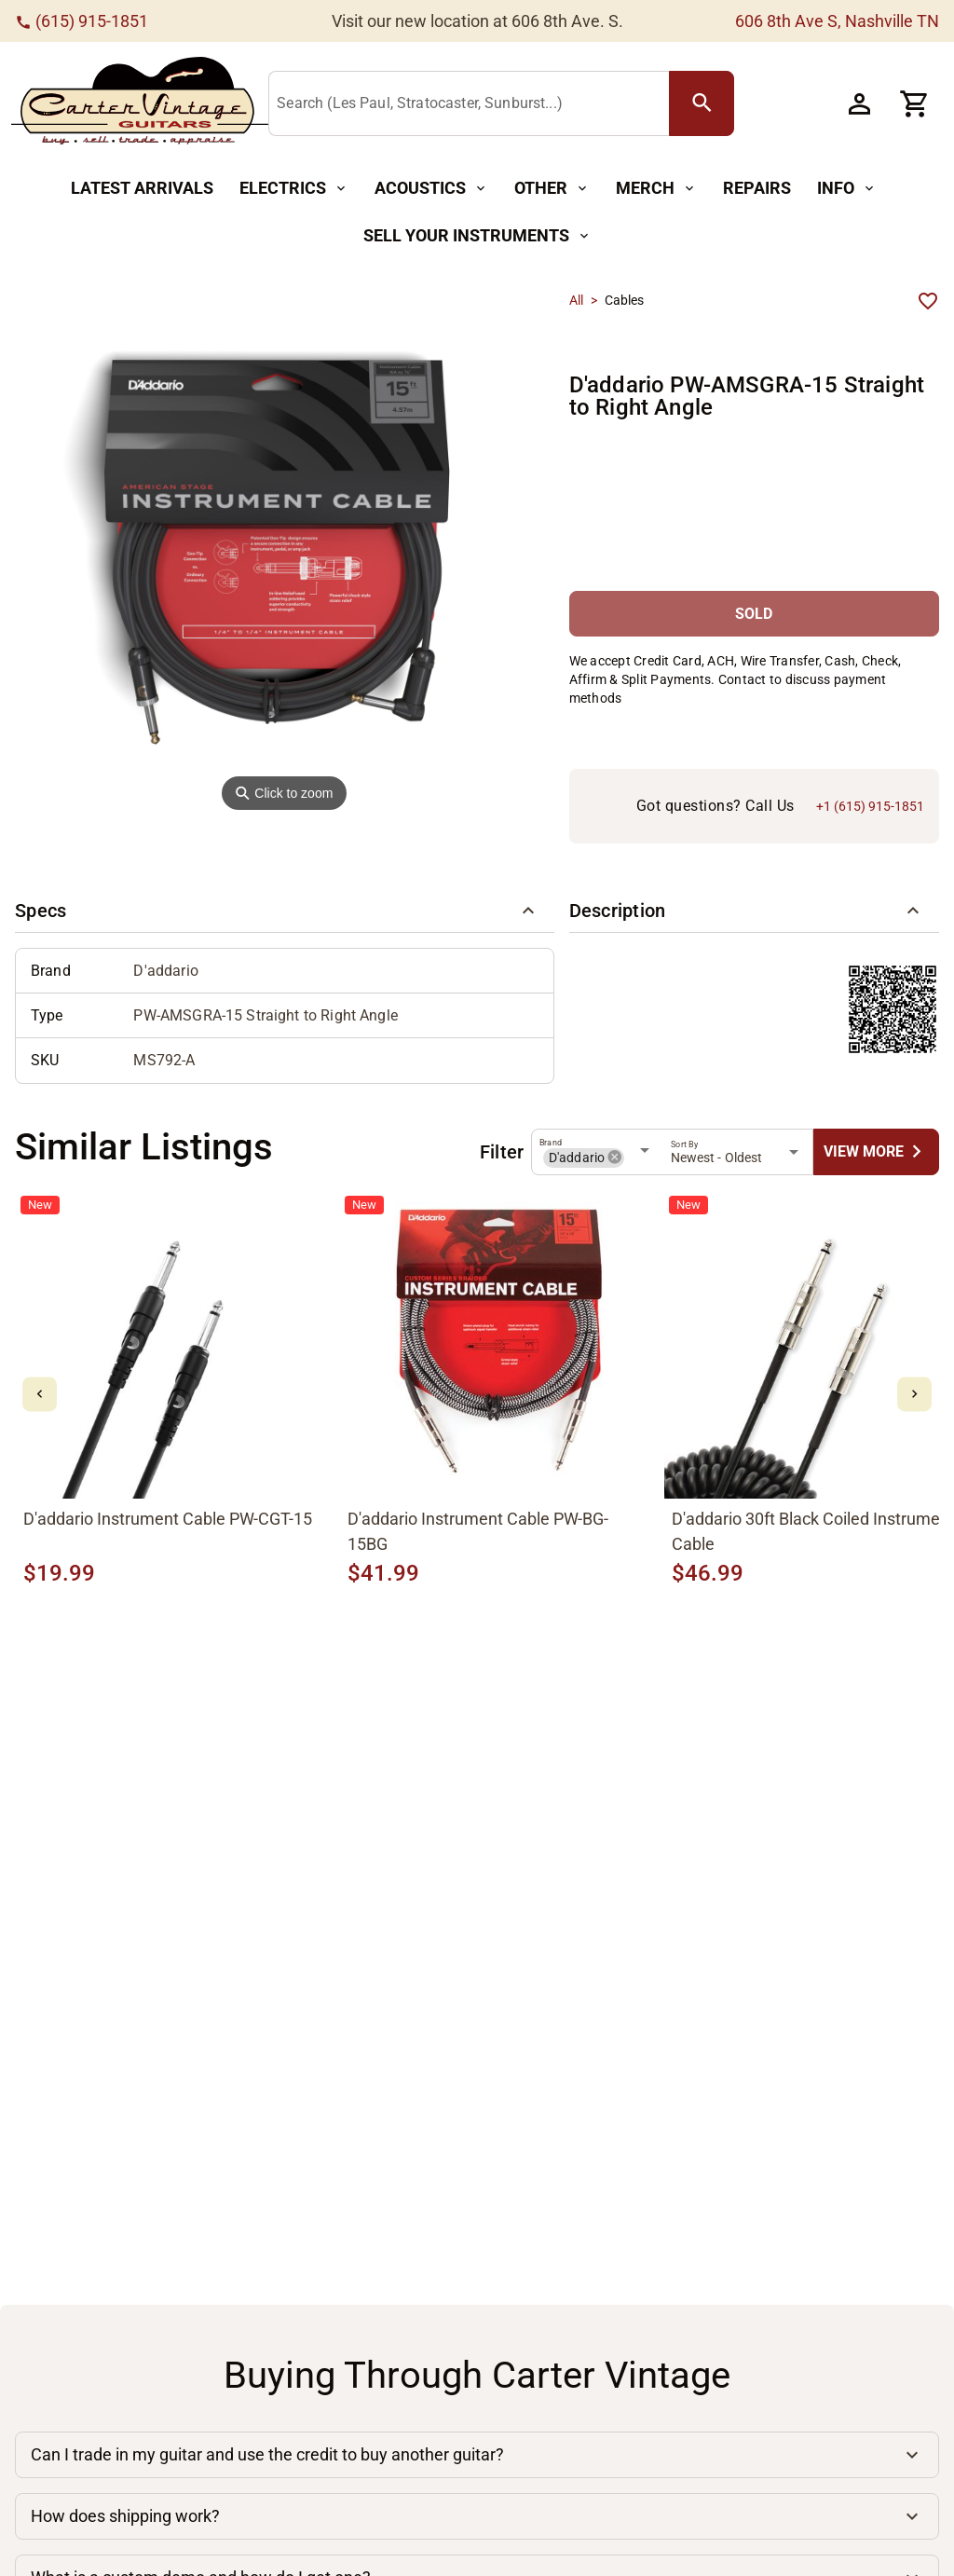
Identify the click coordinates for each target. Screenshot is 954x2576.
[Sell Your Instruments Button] (477, 236)
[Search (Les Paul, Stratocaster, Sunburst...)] (473, 104)
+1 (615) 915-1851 (870, 806)
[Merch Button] (656, 188)
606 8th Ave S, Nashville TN (837, 21)
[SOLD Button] (754, 614)
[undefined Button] (876, 1151)
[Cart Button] (915, 103)
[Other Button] (552, 188)
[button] (284, 910)
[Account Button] (859, 103)
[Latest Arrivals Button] (142, 188)
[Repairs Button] (757, 188)
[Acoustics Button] (431, 188)
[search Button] (701, 103)
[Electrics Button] (294, 188)
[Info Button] (847, 188)
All (576, 300)
